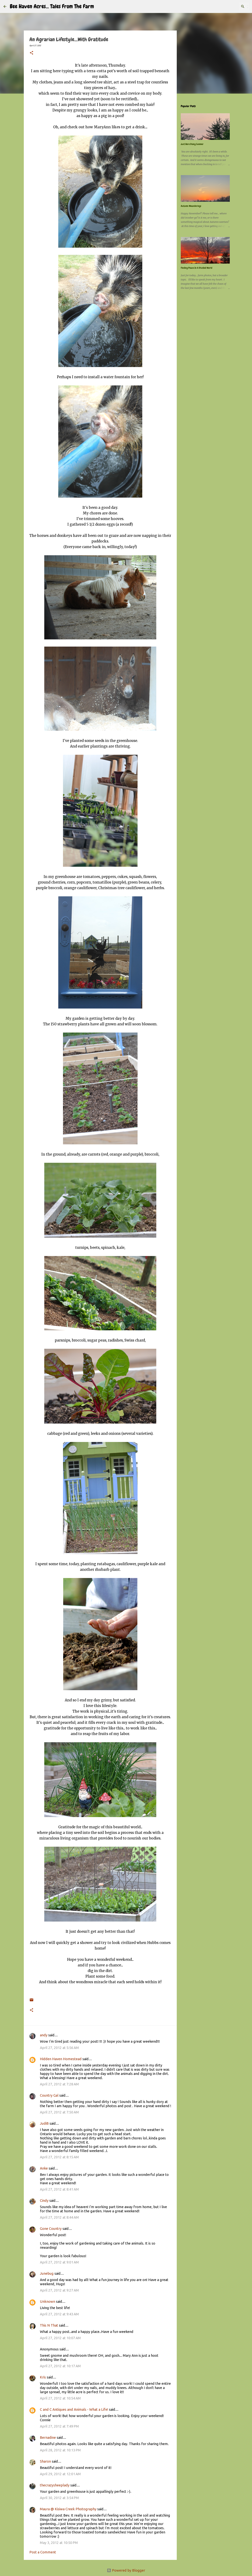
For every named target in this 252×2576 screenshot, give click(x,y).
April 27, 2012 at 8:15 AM (59, 2157)
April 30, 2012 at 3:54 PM (59, 2498)
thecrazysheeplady (54, 2485)
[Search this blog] (230, 6)
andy (43, 2035)
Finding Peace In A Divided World (196, 267)
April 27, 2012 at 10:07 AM (60, 2338)
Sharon (45, 2461)
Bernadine (48, 2437)
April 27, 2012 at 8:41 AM (59, 2189)
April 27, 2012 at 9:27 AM (59, 2290)
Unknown (47, 2301)
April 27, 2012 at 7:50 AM (59, 2112)
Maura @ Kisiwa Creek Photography (68, 2509)
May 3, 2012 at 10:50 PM (59, 2543)
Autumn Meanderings (191, 206)
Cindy (44, 2200)
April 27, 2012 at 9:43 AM (59, 2314)
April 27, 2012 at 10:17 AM (60, 2366)
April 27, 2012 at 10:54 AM (60, 2398)
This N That (49, 2325)
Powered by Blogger (126, 2570)
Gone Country (51, 2229)
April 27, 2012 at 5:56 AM (59, 2048)
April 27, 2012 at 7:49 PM (59, 2426)
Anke (44, 2168)
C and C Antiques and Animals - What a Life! (74, 2409)
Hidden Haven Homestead (61, 2059)
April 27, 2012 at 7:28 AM (59, 2084)
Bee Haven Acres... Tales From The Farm (52, 6)
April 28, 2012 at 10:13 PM (60, 2450)
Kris (43, 2377)
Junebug (47, 2273)
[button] (31, 53)
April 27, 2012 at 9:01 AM (59, 2262)
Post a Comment (42, 2552)
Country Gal (49, 2095)
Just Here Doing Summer (192, 144)
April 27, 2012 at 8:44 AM (59, 2217)
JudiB (44, 2123)
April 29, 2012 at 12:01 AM (60, 2474)
